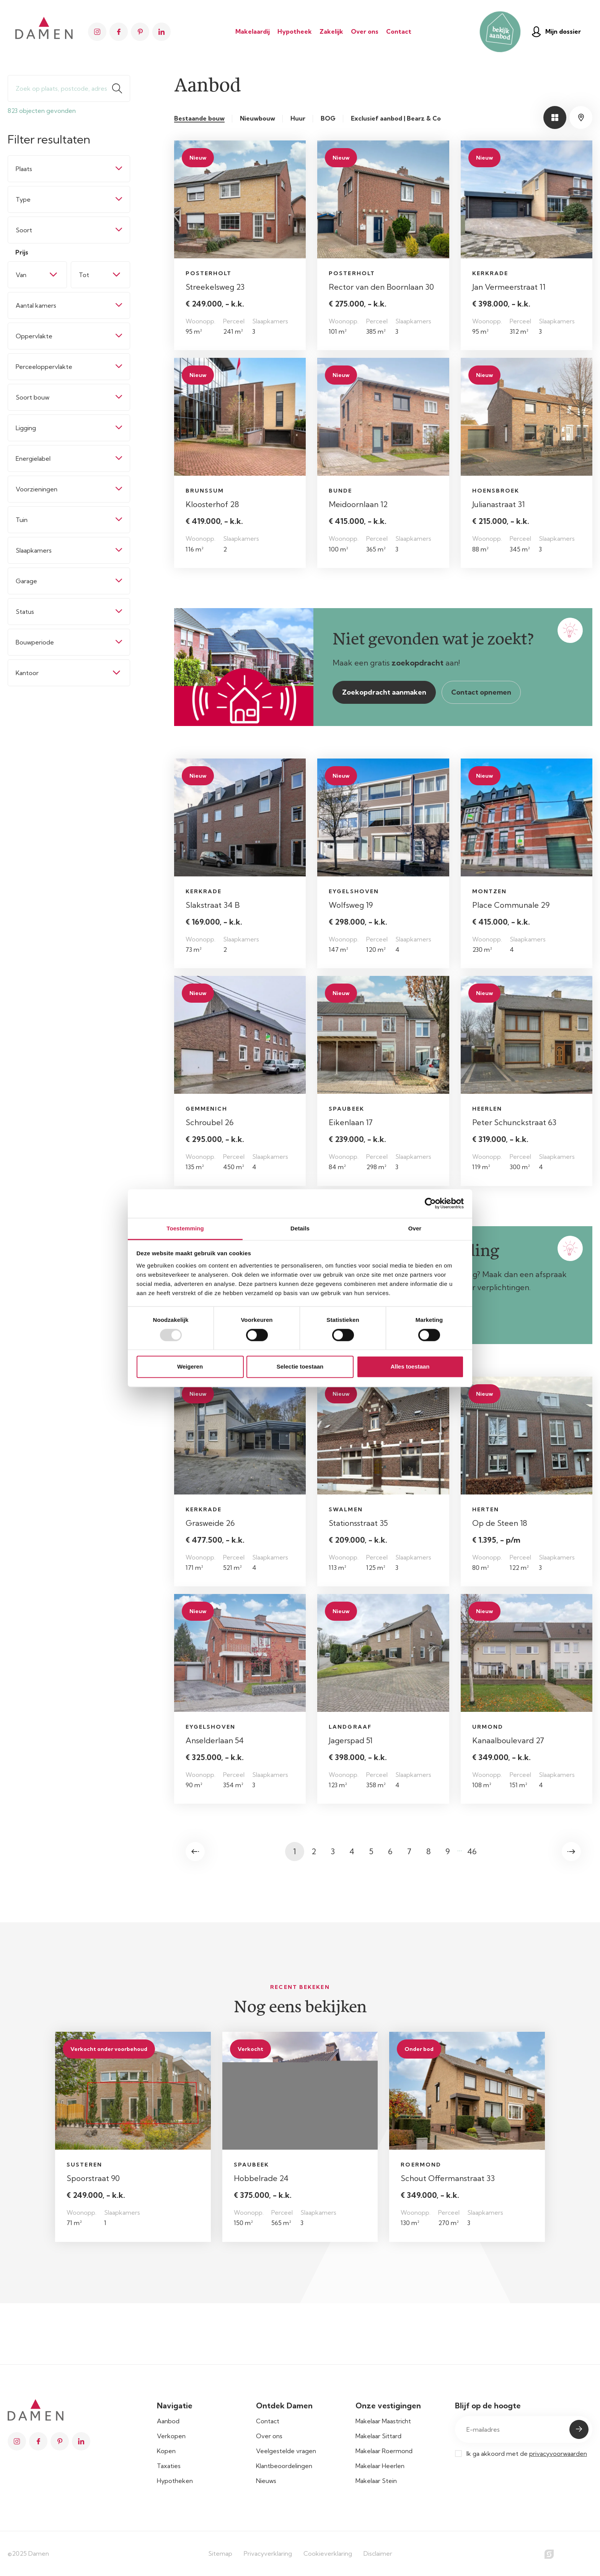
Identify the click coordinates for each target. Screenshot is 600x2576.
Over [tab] (415, 1228)
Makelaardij (252, 31)
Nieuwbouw (257, 118)
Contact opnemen (481, 692)
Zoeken (120, 88)
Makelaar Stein (376, 2481)
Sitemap (220, 2553)
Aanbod (168, 2421)
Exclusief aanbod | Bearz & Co (396, 118)
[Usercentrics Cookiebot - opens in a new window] (430, 1203)
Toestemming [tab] (185, 1228)
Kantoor (27, 673)
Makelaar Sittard (378, 2436)
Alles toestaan (410, 1367)
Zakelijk (331, 31)
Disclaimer (378, 2553)
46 (471, 1851)
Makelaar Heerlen (379, 2466)
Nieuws (266, 2481)
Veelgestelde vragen (286, 2451)
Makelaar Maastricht (383, 2421)
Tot (84, 275)
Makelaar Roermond (383, 2451)
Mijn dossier (556, 31)
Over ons (364, 31)
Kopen (166, 2451)
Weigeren (190, 1367)
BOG (328, 118)
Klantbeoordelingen (284, 2466)
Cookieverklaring (327, 2553)
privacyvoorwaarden (558, 2453)
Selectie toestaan (300, 1367)
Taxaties (169, 2466)
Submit (579, 2429)
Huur (297, 118)
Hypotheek (294, 31)
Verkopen (171, 2436)
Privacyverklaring (268, 2553)
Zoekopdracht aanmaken (384, 692)
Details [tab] (300, 1228)
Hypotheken (175, 2481)
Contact (398, 31)
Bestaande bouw (199, 118)
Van (21, 275)
